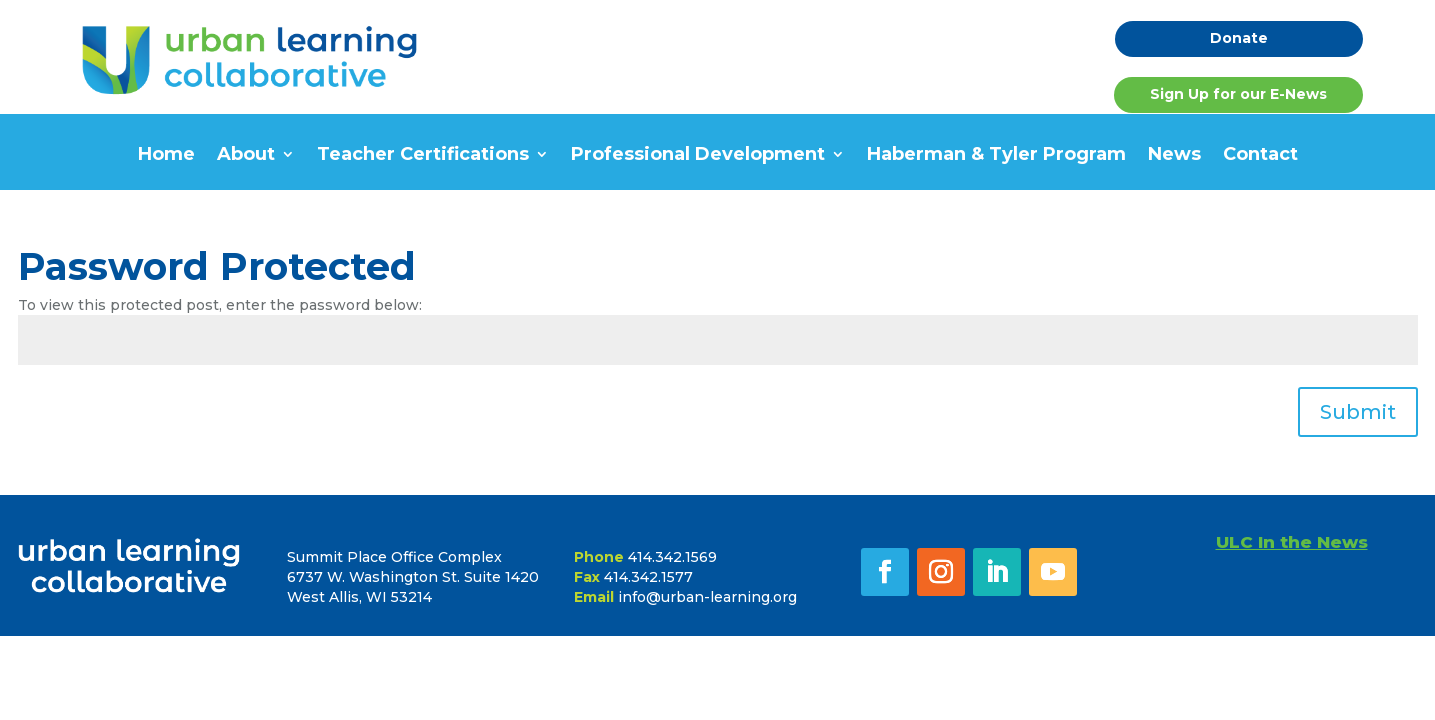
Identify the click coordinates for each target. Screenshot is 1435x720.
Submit (1358, 412)
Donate (1239, 38)
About (246, 156)
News (1174, 156)
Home (166, 156)
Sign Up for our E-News (1238, 94)
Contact (1260, 156)
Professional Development (698, 156)
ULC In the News (1292, 542)
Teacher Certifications (423, 156)
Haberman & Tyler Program (996, 156)
